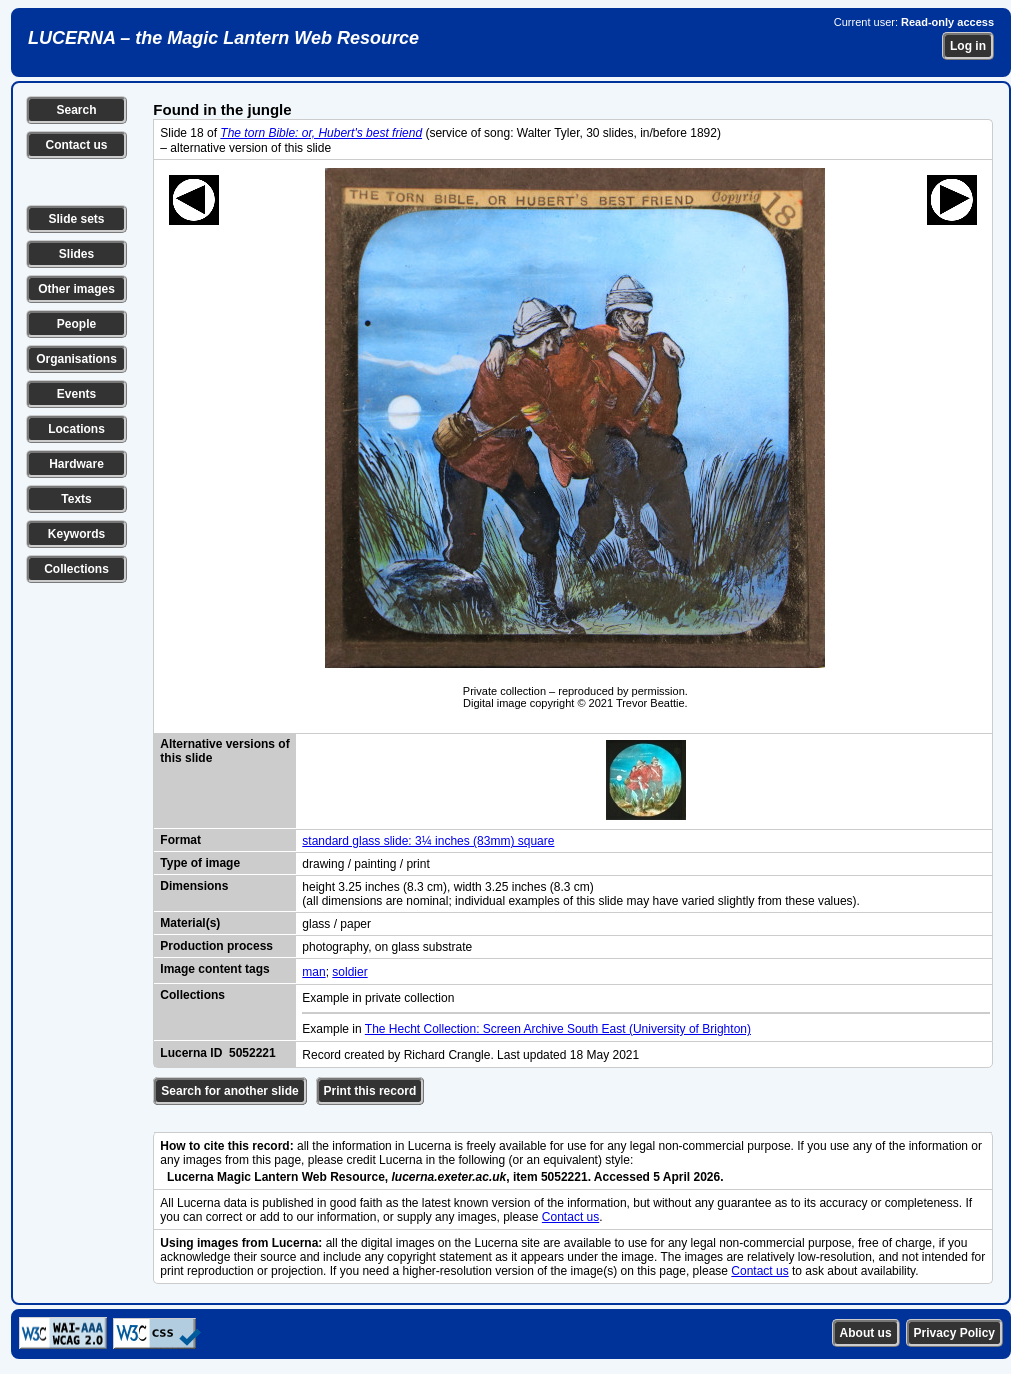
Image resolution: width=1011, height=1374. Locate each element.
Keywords (76, 534)
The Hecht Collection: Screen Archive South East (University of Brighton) (558, 1029)
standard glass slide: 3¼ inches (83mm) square (428, 841)
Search (76, 110)
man (313, 972)
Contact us (76, 145)
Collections (76, 569)
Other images (76, 289)
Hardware (76, 464)
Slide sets (76, 219)
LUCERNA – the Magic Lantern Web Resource (223, 38)
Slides (76, 254)
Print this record (370, 1091)
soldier (349, 972)
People (76, 324)
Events (76, 394)
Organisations (76, 359)
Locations (76, 429)
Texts (76, 499)
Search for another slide (229, 1091)
